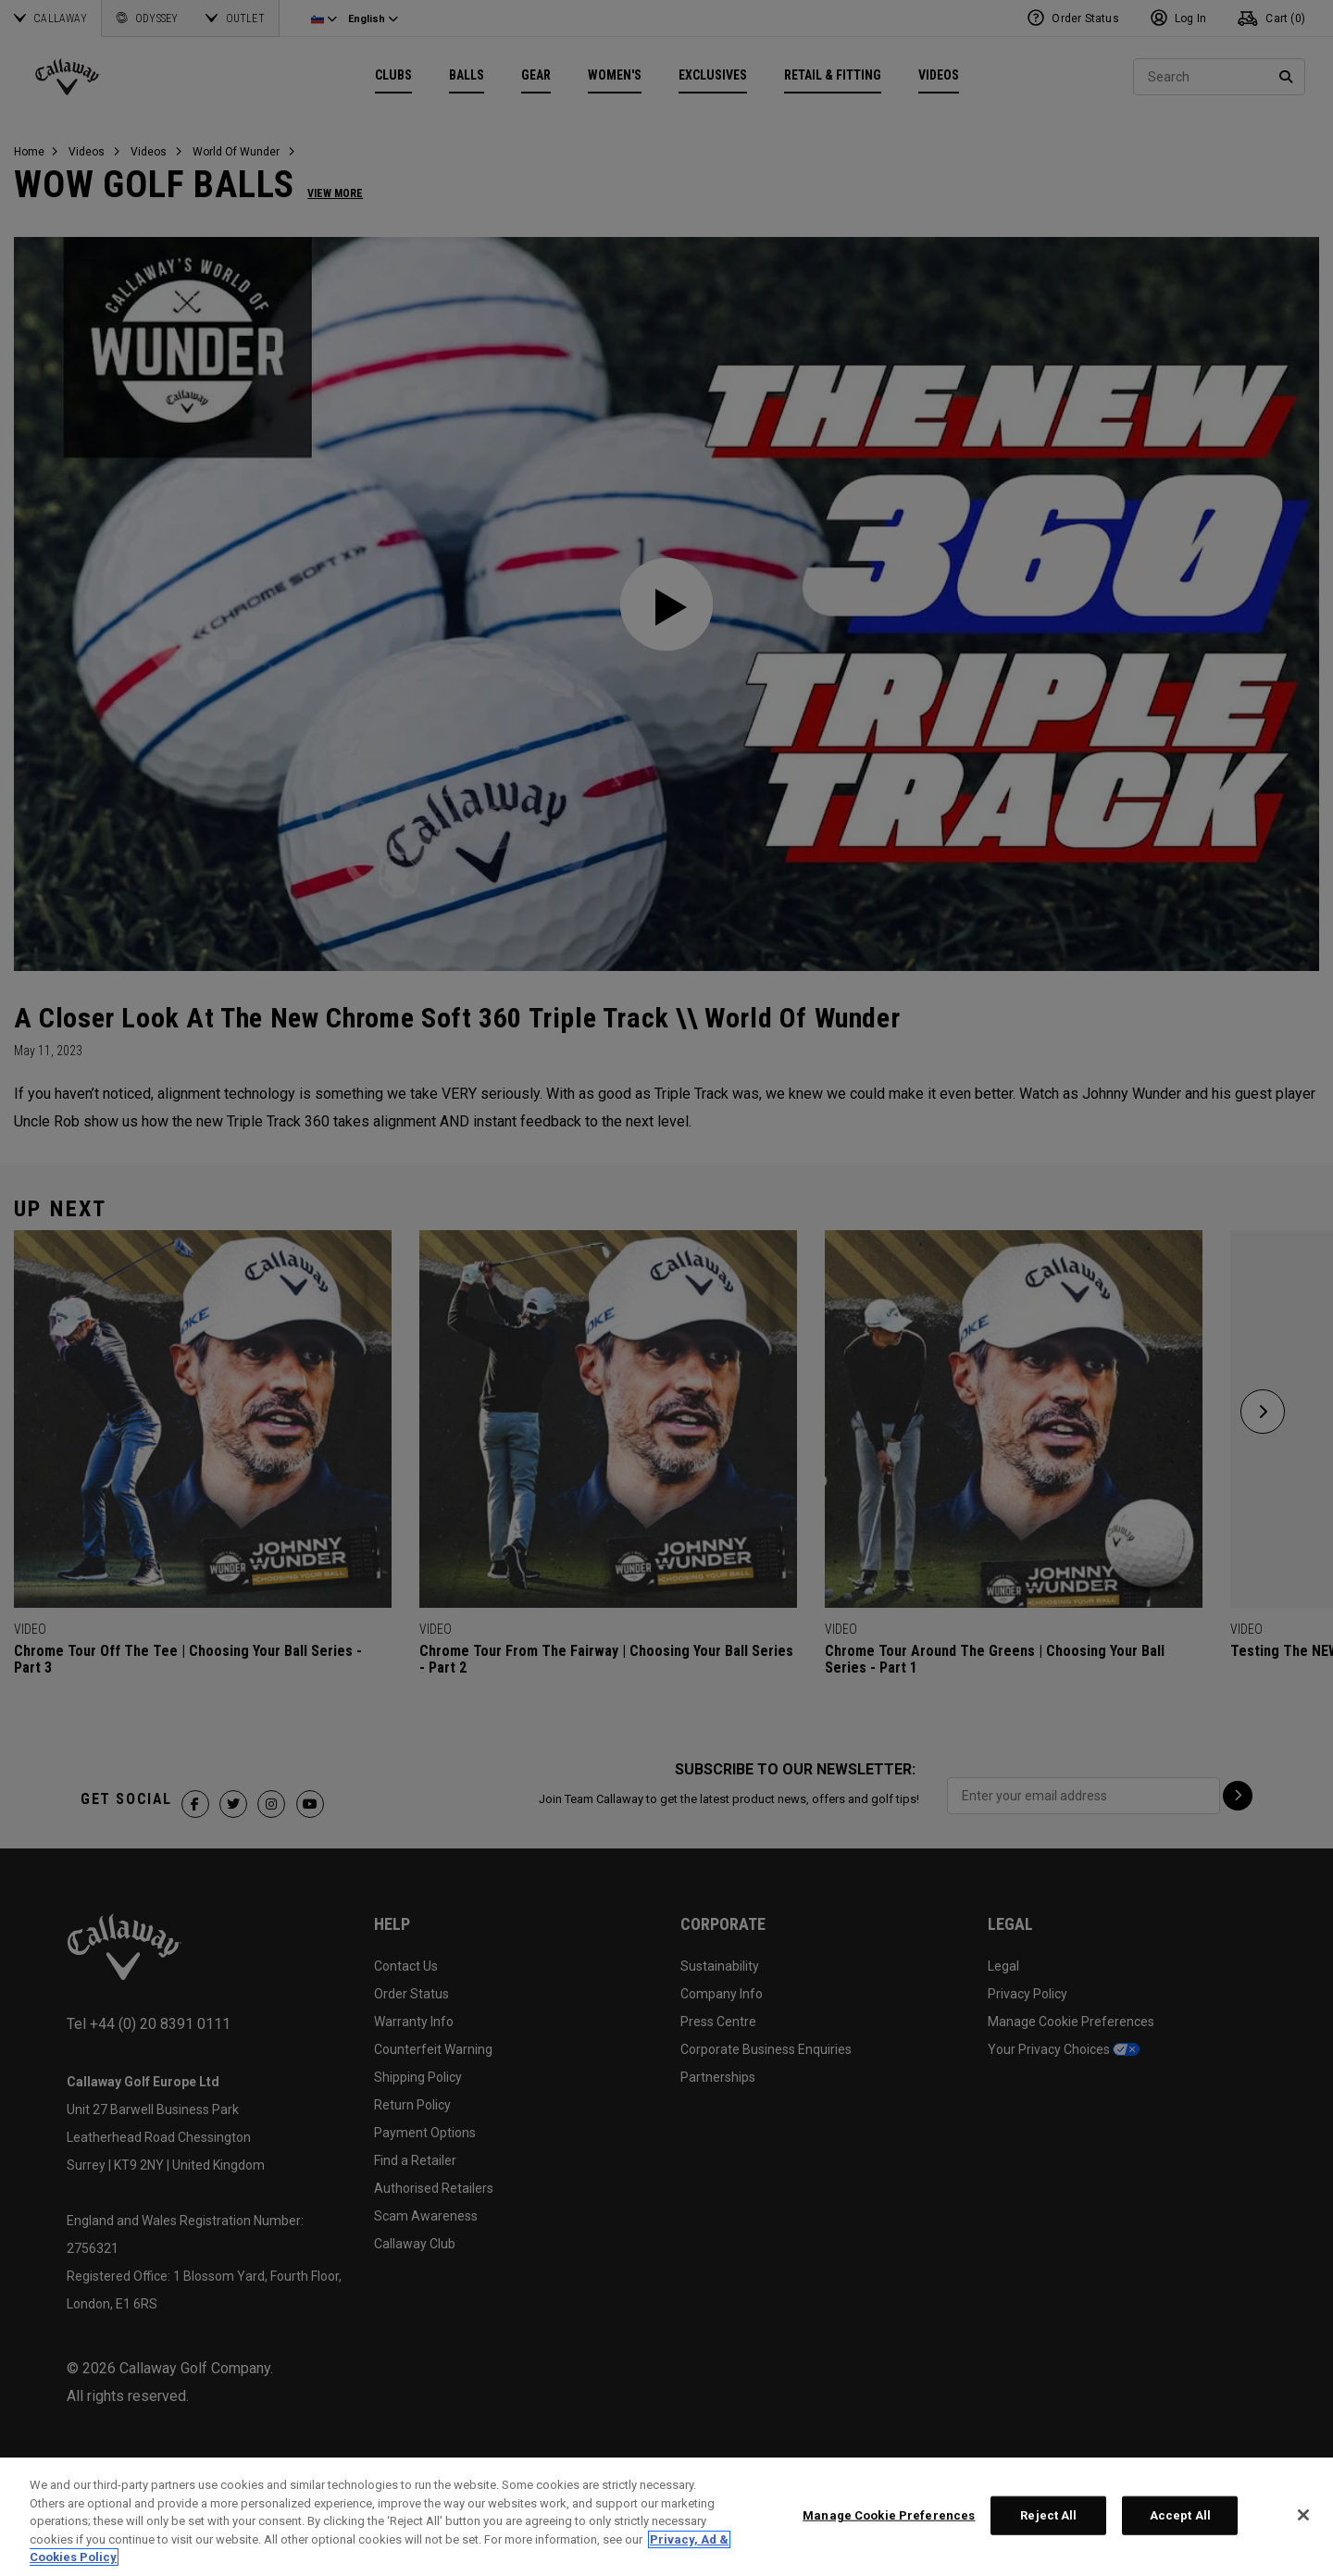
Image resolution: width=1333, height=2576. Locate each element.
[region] (666, 2517)
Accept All (1180, 2515)
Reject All (1048, 2515)
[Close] (1303, 2515)
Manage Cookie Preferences (889, 2515)
